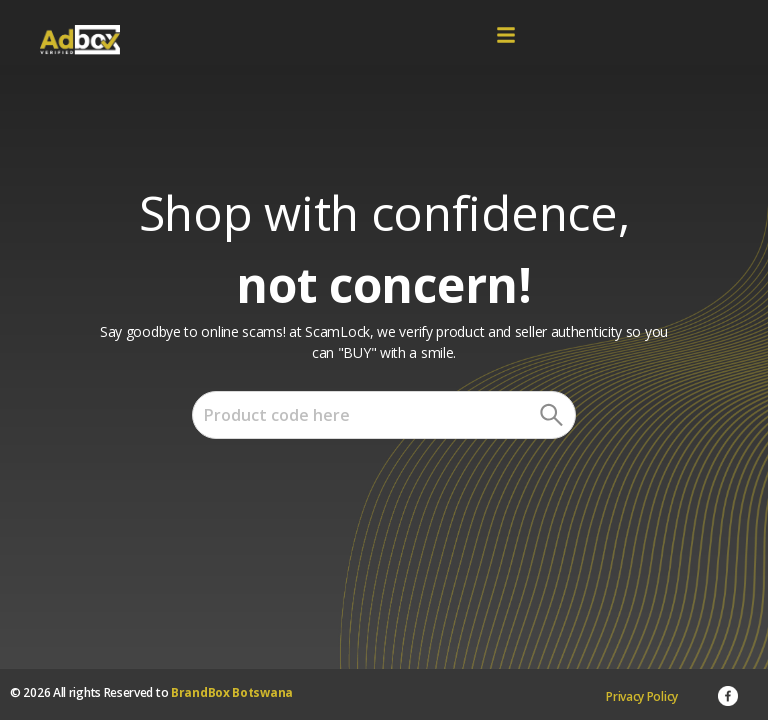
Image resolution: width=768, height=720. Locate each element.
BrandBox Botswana (232, 692)
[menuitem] (642, 697)
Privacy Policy (642, 696)
